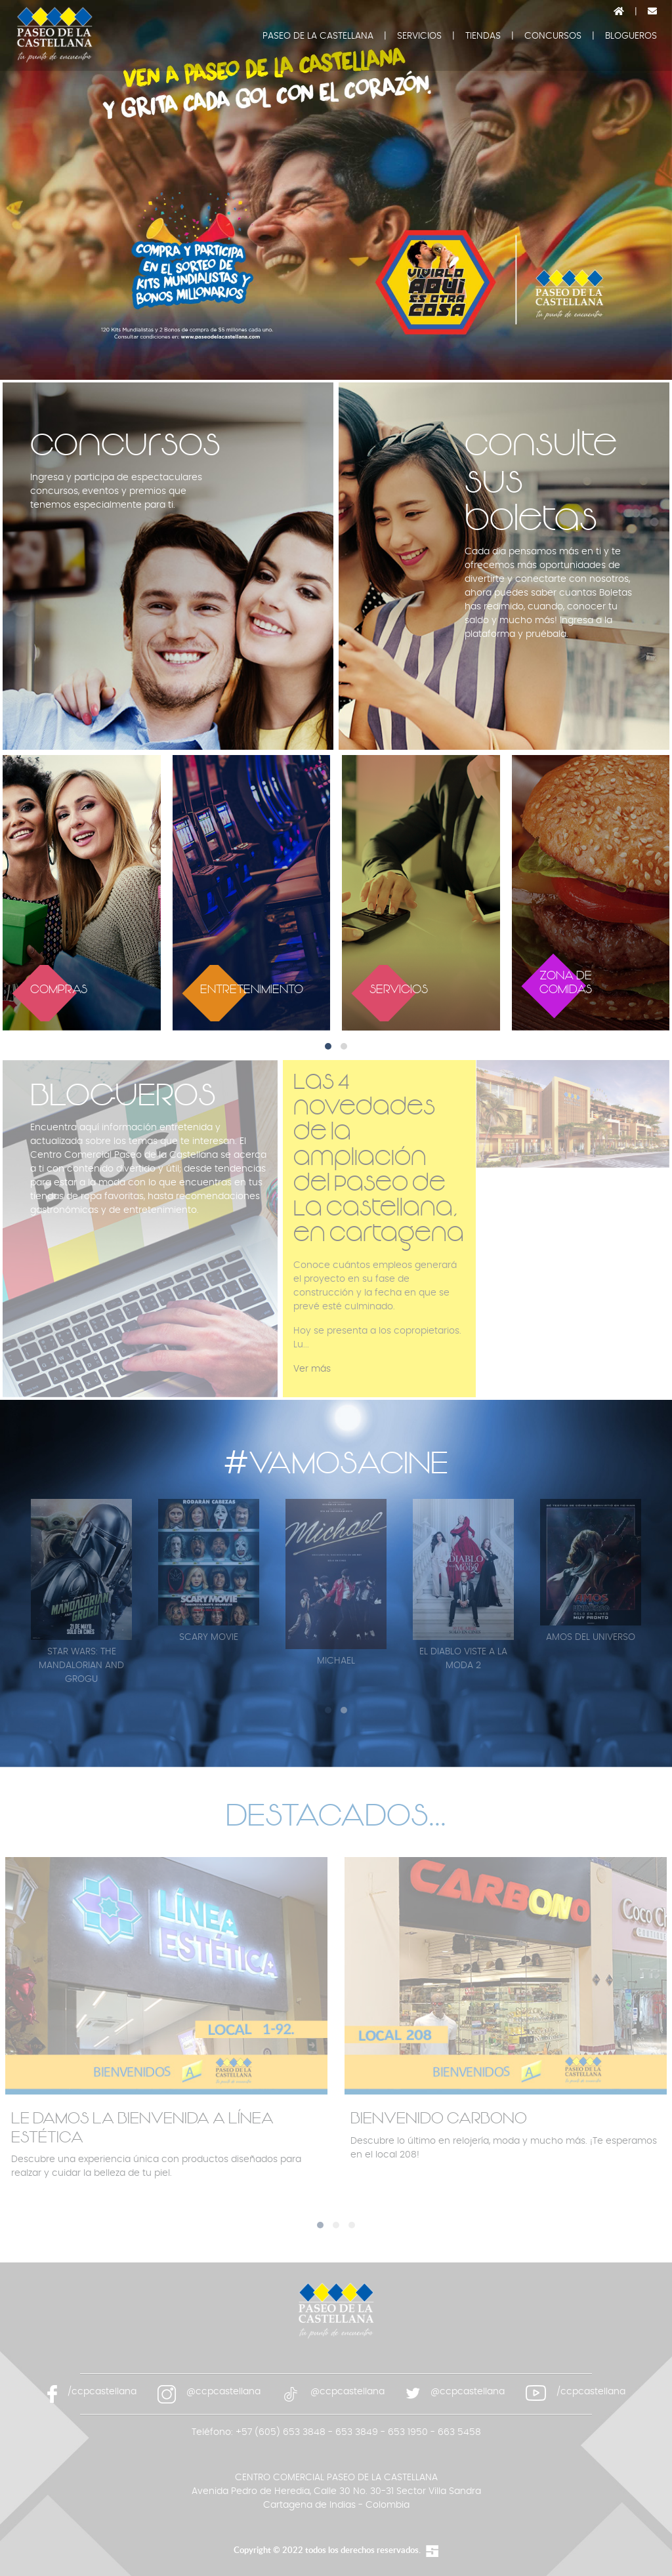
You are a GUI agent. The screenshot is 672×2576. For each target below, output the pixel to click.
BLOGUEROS (631, 36)
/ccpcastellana (102, 2391)
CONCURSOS (552, 36)
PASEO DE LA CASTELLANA (317, 36)
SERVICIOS (419, 36)
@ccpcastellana (223, 2391)
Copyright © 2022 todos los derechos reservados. (327, 2550)
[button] (328, 1046)
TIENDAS (483, 36)
